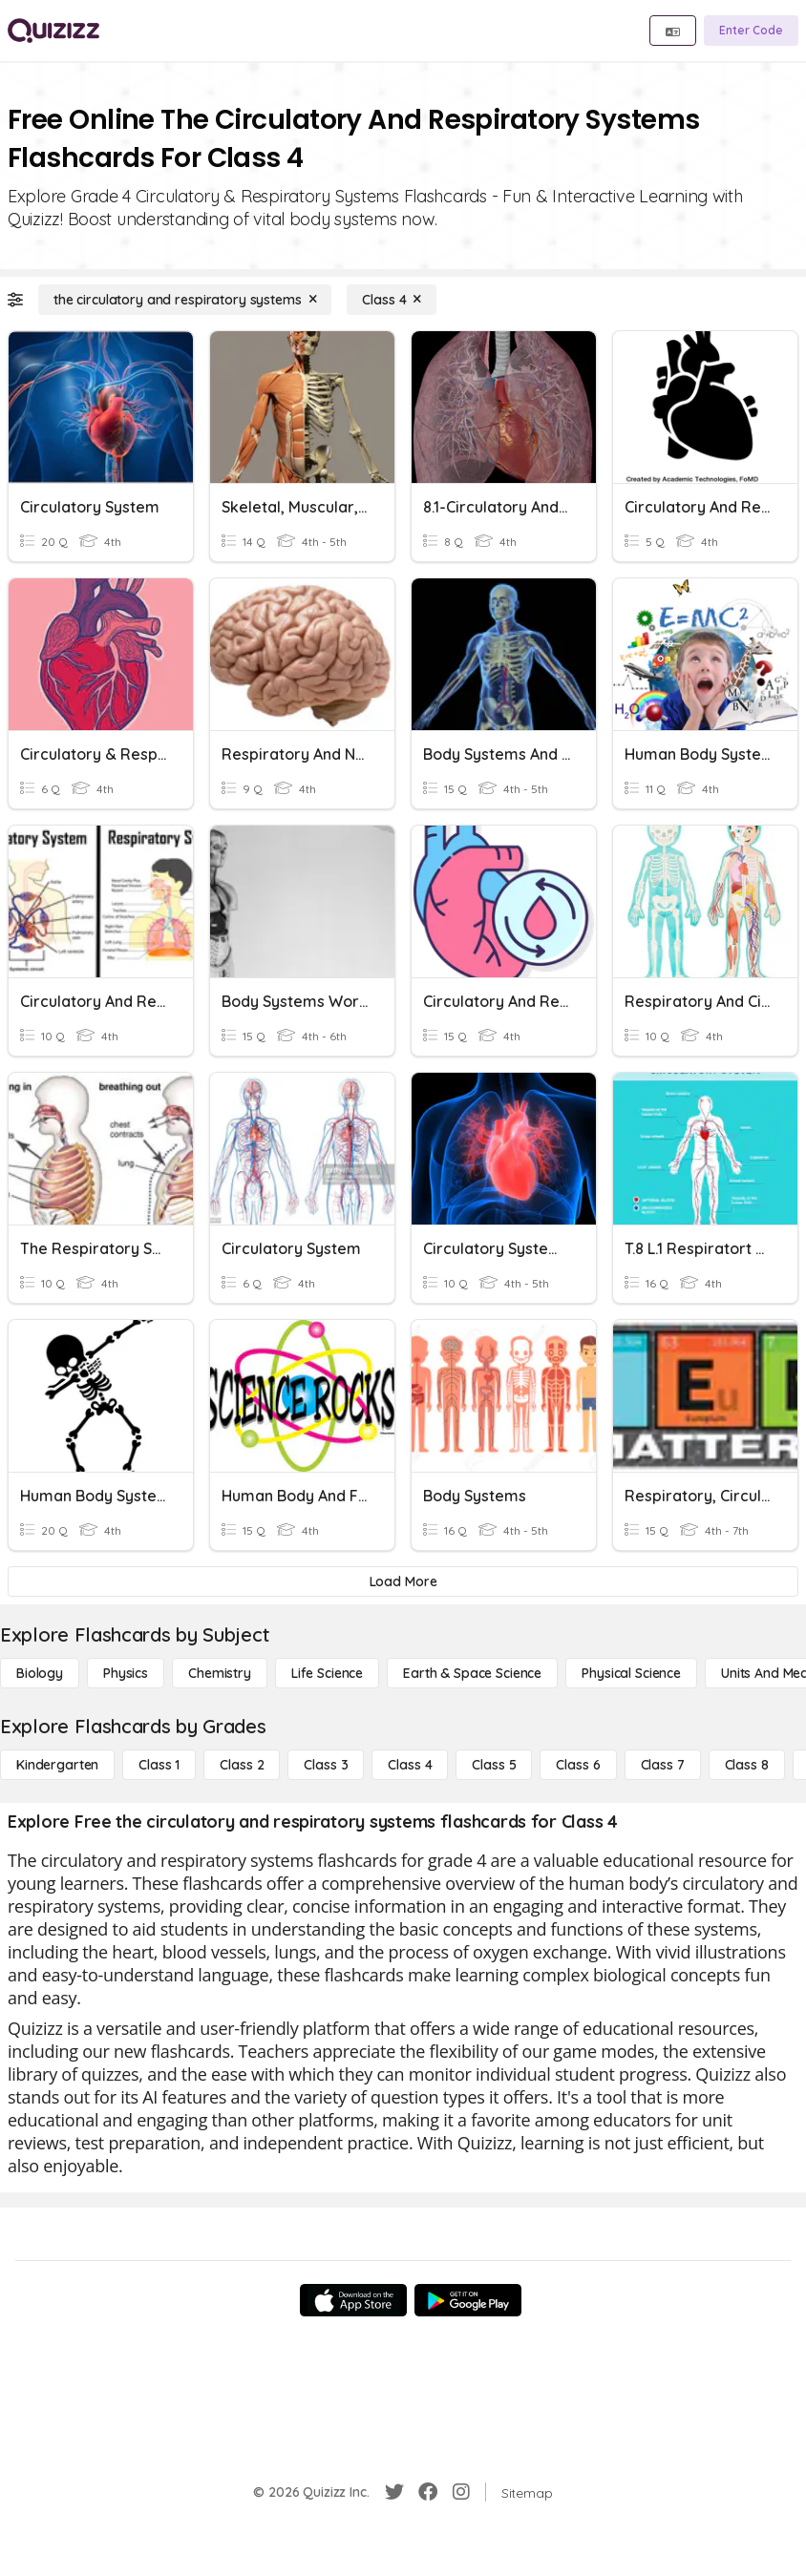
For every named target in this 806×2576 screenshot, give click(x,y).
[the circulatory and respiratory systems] (184, 299)
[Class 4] (391, 299)
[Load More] (403, 1581)
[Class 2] (241, 1764)
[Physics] (125, 1673)
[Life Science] (327, 1673)
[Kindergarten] (57, 1764)
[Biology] (39, 1673)
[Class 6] (578, 1764)
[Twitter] (394, 2492)
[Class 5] (494, 1764)
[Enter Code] (751, 30)
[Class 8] (747, 1764)
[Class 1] (159, 1764)
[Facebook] (427, 2492)
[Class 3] (325, 1764)
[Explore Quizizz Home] (53, 30)
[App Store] (353, 2300)
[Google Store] (467, 2300)
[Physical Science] (631, 1673)
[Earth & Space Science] (472, 1673)
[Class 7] (663, 1764)
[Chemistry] (219, 1673)
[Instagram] (461, 2492)
